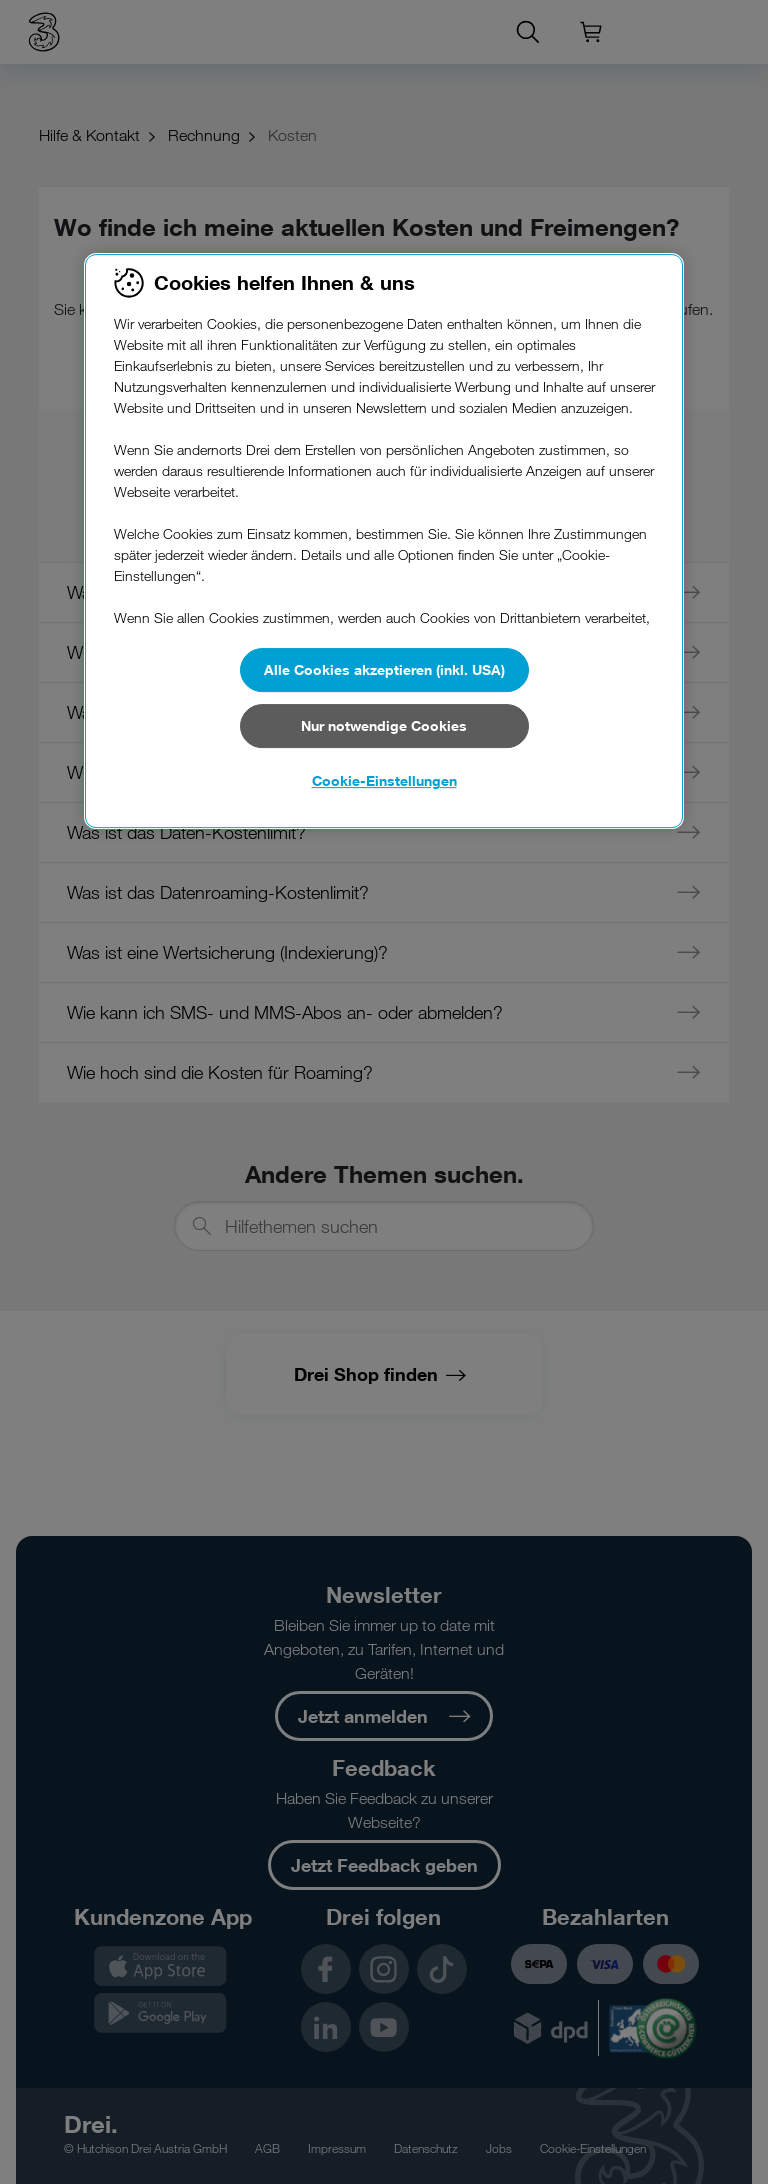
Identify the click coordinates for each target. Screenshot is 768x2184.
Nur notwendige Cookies (384, 725)
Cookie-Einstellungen (384, 780)
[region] (384, 541)
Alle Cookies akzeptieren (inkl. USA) (384, 669)
